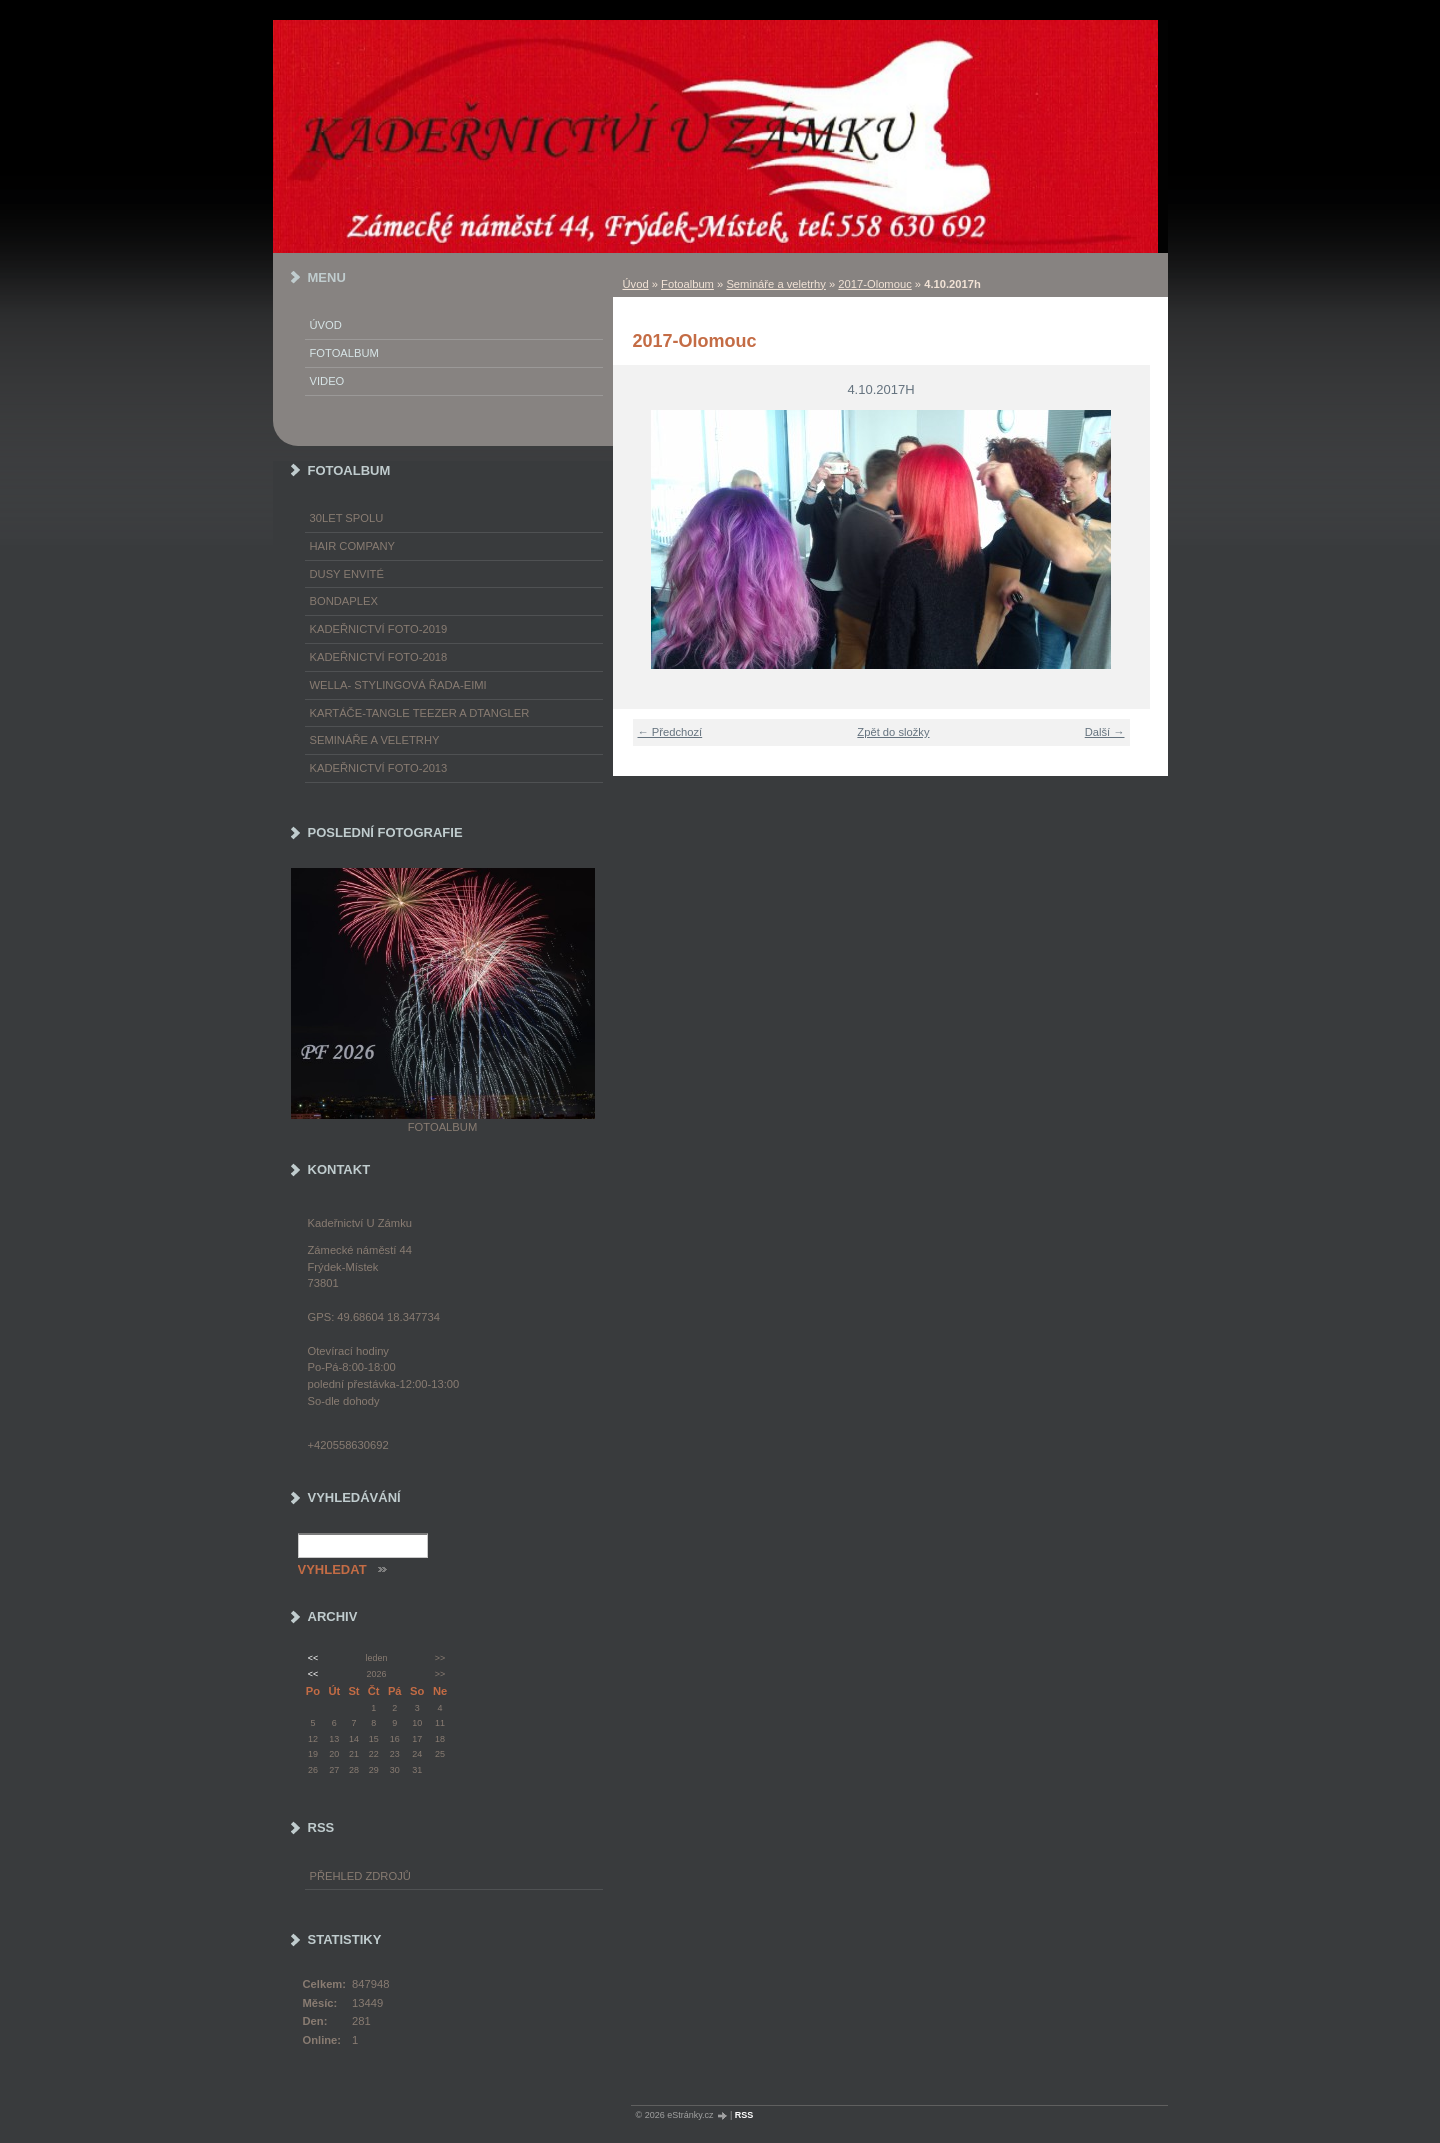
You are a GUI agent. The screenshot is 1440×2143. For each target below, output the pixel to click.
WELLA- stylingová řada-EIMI (398, 685)
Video (327, 381)
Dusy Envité (347, 574)
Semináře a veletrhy (776, 284)
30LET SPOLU (347, 518)
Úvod (636, 284)
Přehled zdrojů (360, 1876)
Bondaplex (344, 601)
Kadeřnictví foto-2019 (379, 629)
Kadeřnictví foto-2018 (379, 657)
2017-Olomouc (874, 284)
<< (313, 1658)
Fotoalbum (687, 284)
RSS (744, 2115)
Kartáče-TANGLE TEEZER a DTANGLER (420, 713)
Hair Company (353, 546)
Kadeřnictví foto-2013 (379, 768)
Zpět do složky (893, 732)
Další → (1105, 732)
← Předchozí (670, 732)
